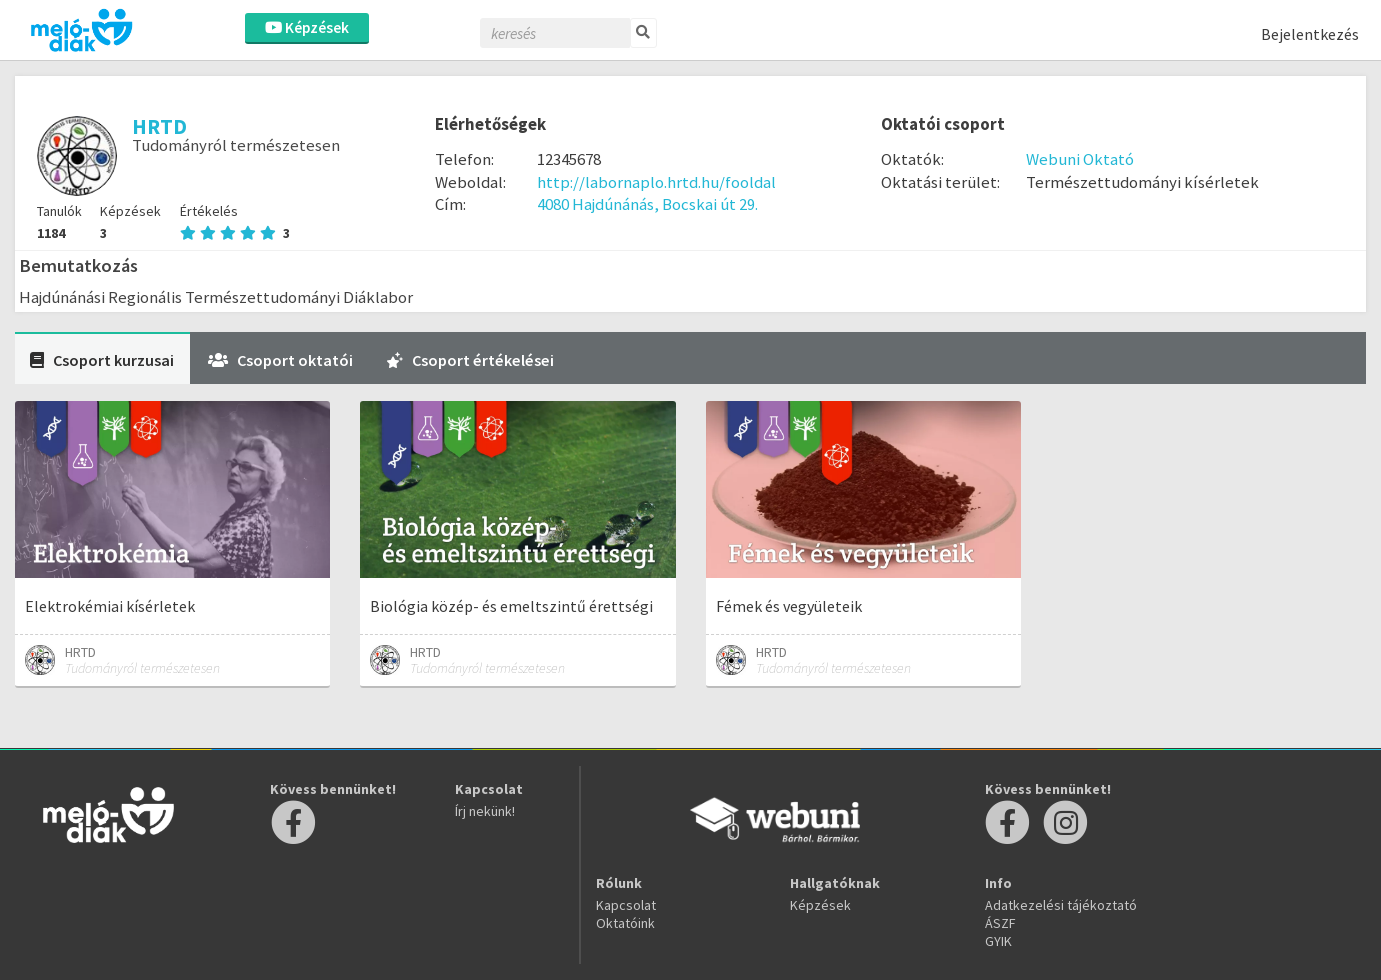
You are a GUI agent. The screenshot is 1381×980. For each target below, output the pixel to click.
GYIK (998, 941)
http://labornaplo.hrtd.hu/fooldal (656, 182)
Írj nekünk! (485, 811)
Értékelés (235, 222)
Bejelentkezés (1310, 34)
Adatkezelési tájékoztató (1061, 905)
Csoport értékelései (470, 360)
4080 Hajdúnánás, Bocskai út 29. (647, 204)
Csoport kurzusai (102, 360)
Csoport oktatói (280, 360)
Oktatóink (625, 923)
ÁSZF (1000, 923)
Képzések (307, 27)
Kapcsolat (626, 905)
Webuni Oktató (1080, 159)
